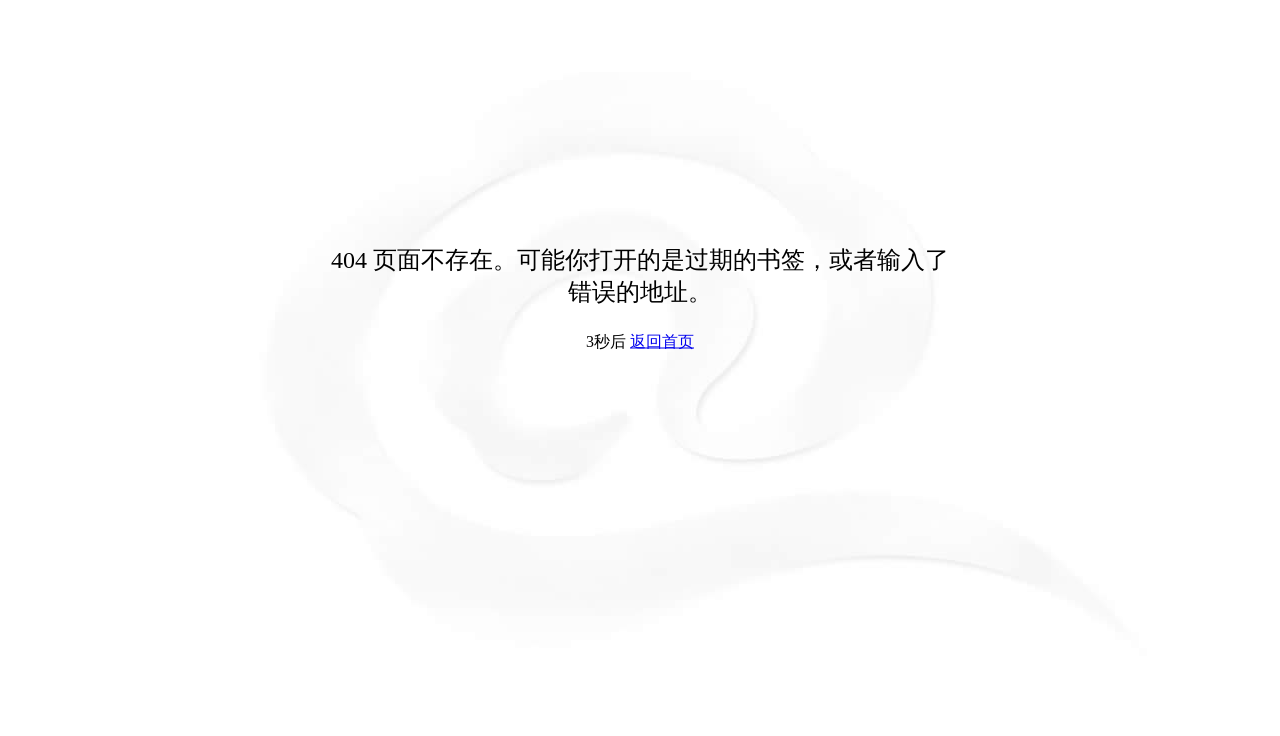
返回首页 (662, 341)
